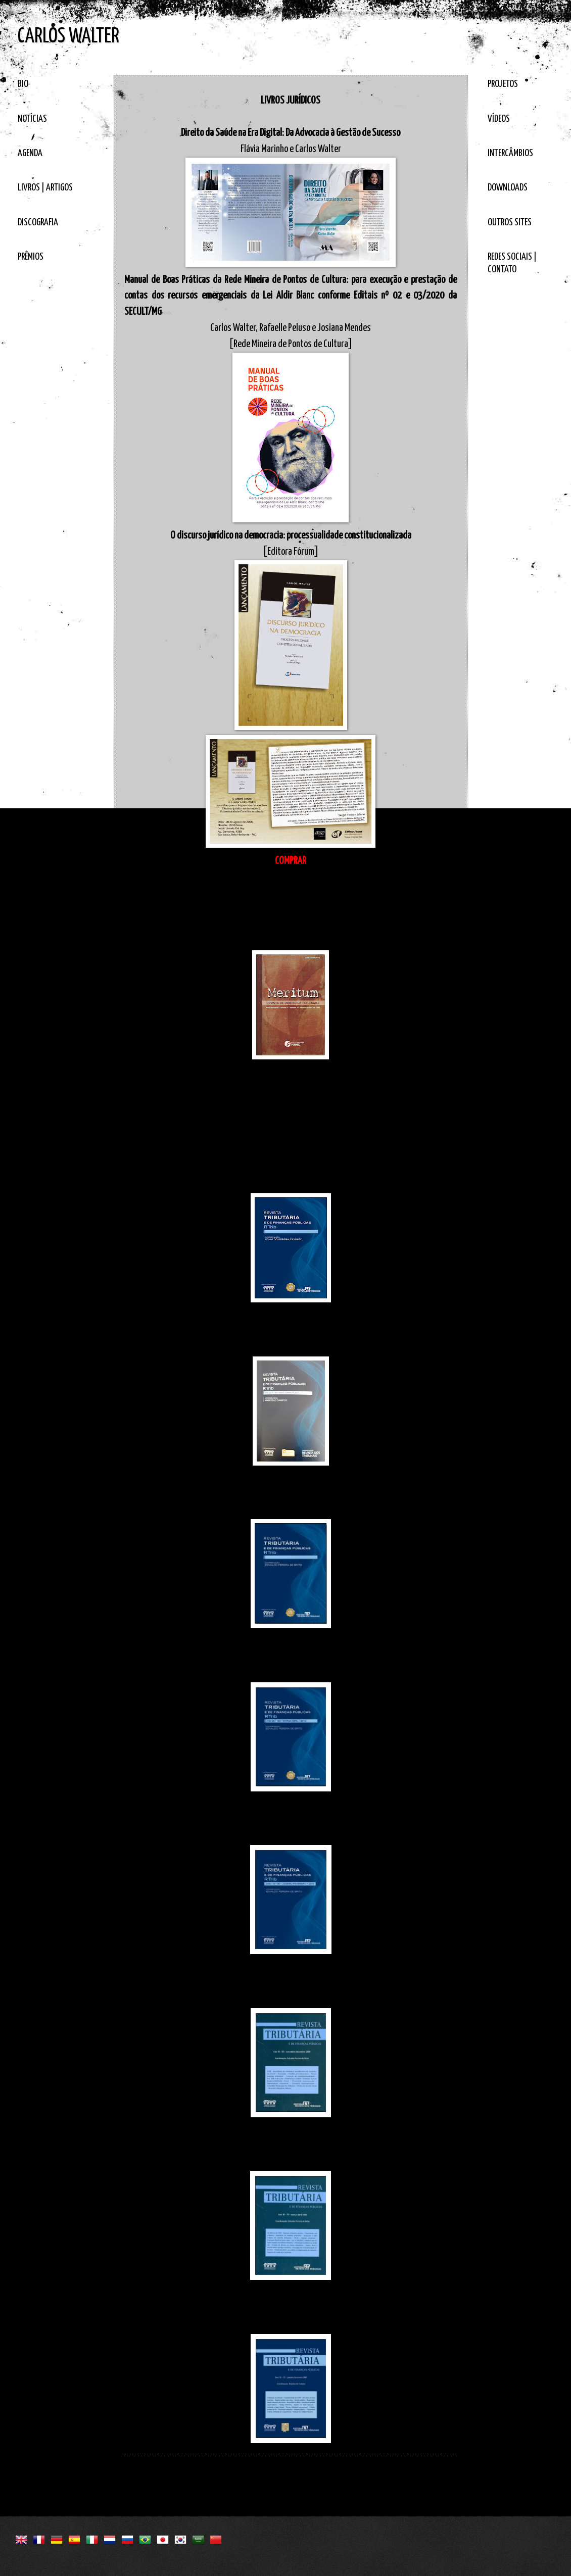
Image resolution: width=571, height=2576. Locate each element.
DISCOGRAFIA (38, 222)
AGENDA (30, 153)
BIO (23, 84)
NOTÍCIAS (32, 119)
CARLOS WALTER (68, 36)
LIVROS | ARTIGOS (45, 187)
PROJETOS (503, 84)
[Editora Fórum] (290, 552)
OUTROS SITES (510, 222)
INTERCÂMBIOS (510, 153)
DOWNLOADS (508, 187)
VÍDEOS (499, 119)
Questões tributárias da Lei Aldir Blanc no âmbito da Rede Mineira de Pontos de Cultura (290, 1169)
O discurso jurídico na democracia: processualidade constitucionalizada (290, 535)
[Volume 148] (291, 1185)
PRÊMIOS (30, 257)
